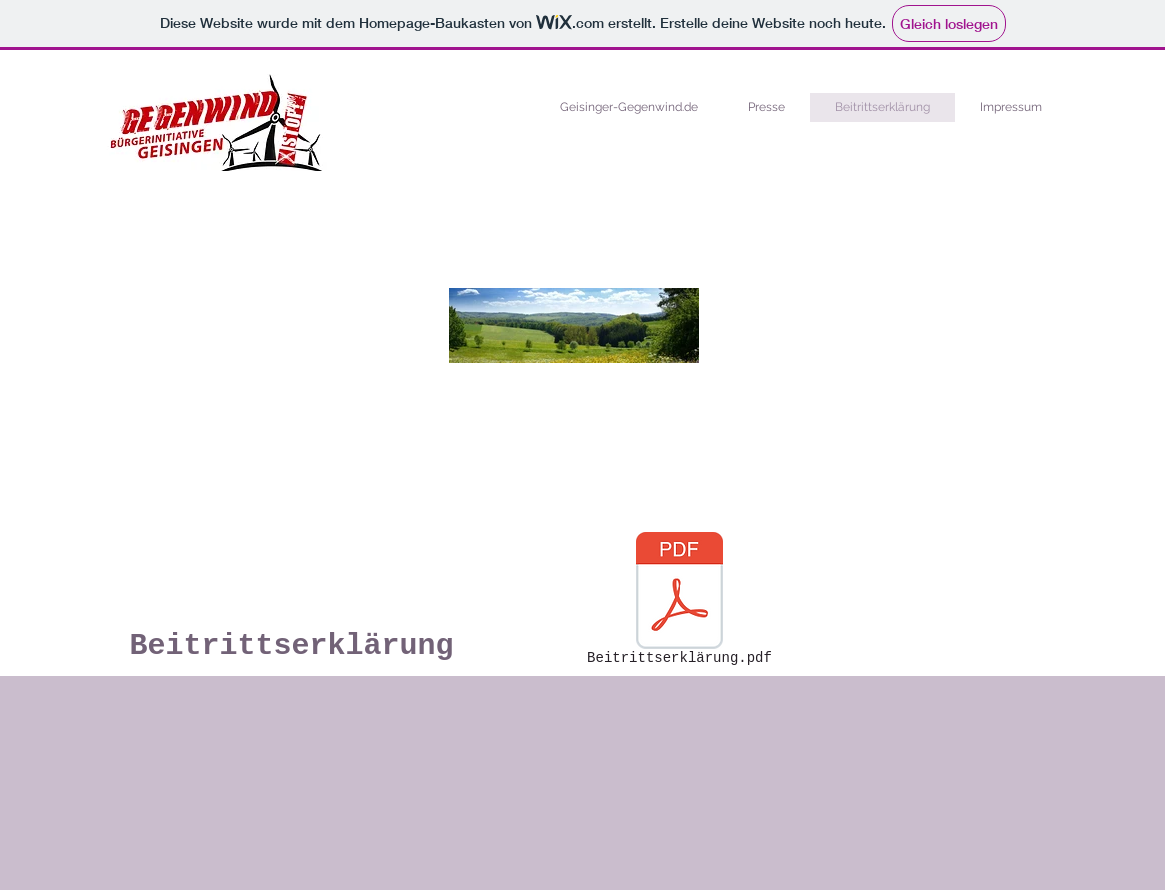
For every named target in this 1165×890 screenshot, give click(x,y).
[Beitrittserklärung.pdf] (680, 602)
